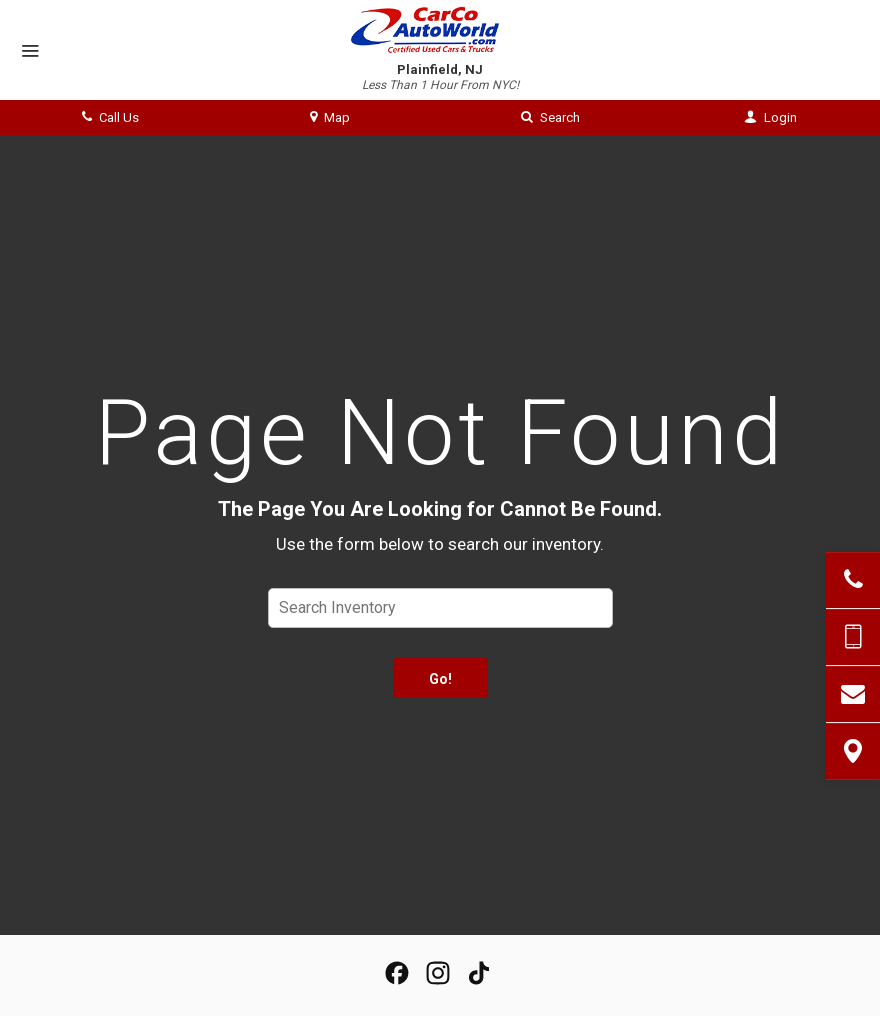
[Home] (440, 30)
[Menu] (30, 52)
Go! (440, 679)
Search (550, 117)
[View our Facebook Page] (397, 973)
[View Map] (853, 751)
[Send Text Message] (853, 637)
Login (770, 117)
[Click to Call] (853, 580)
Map (330, 117)
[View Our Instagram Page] (438, 973)
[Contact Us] (853, 694)
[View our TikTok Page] (479, 973)
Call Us (110, 117)
